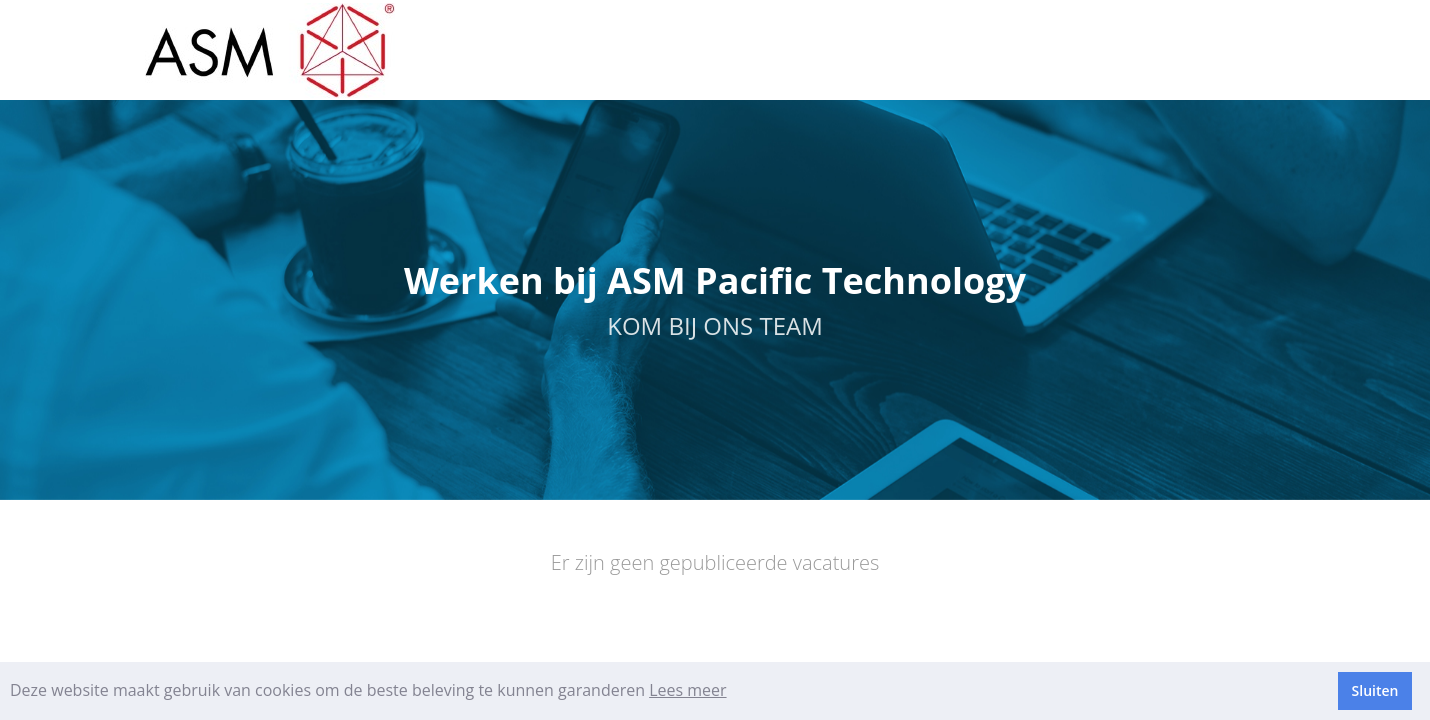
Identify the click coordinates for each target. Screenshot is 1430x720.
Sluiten (1375, 690)
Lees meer (687, 690)
